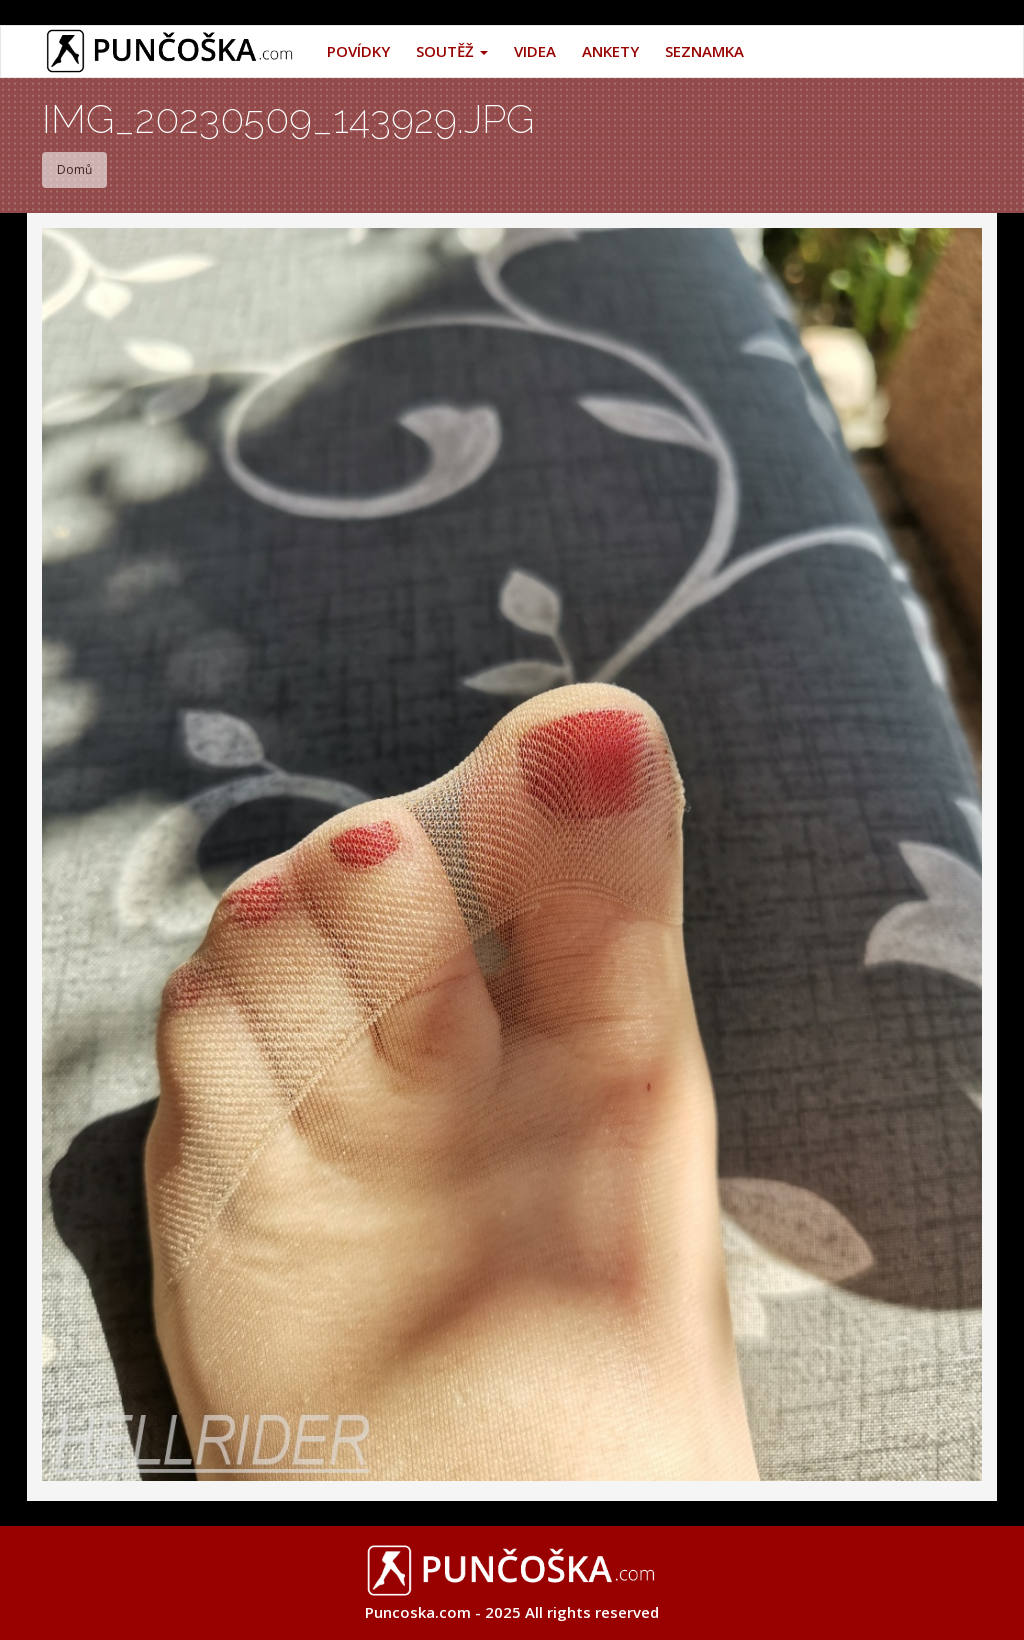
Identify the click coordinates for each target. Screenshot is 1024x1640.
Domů (74, 169)
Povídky (358, 51)
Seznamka (704, 51)
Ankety (610, 51)
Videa (535, 51)
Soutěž (452, 51)
